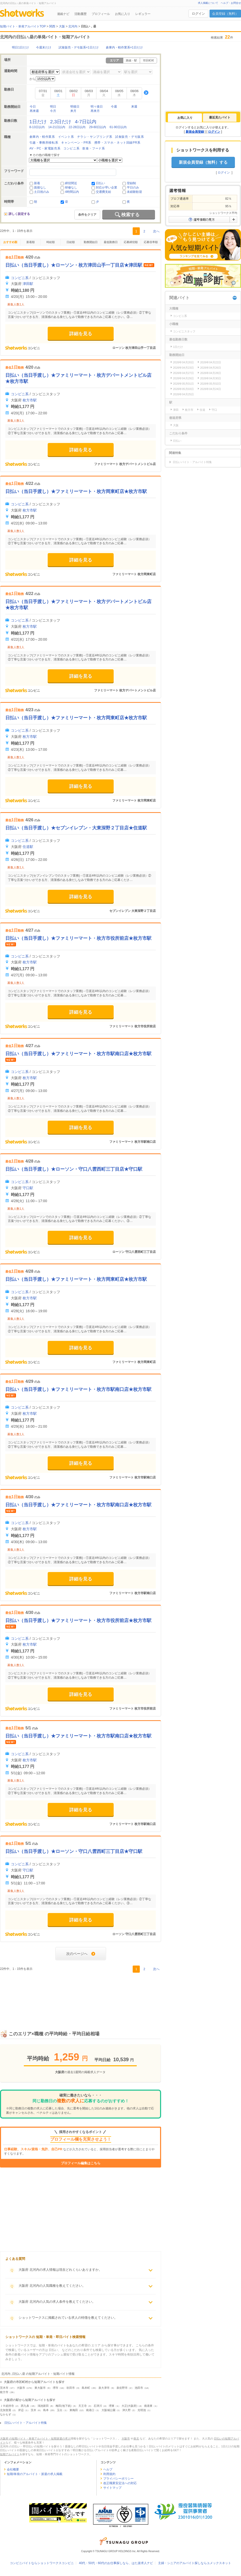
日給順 (70, 242)
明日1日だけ (20, 47)
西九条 (25, 2405)
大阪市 (21, 2387)
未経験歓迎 (134, 192)
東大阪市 (40, 2387)
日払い (100, 183)
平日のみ (133, 187)
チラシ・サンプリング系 (94, 137)
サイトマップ (112, 2487)
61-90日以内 (118, 127)
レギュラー (142, 14)
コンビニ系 (71, 148)
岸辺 (21, 2410)
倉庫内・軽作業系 (42, 137)
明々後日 (97, 106)
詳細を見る (80, 333)
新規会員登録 (195, 131)
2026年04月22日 (210, 362)
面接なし (40, 187)
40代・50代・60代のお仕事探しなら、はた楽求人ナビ (116, 2563)
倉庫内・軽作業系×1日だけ (124, 47)
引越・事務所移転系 (43, 142)
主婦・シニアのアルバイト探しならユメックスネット (194, 2563)
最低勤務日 (111, 242)
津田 (176, 409)
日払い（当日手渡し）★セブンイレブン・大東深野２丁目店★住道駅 (76, 827)
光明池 (141, 2410)
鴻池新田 (43, 2405)
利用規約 (109, 2474)
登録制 (131, 183)
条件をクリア (87, 214)
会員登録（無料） (225, 13)
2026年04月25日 (183, 394)
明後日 (74, 106)
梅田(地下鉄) (63, 2405)
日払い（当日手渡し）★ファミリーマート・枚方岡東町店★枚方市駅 (76, 491)
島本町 (86, 2387)
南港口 (90, 2410)
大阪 (176, 425)
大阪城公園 (108, 2410)
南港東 (148, 2405)
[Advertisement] (80, 1995)
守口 (214, 409)
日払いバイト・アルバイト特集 (25, 2423)
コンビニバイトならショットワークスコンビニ (42, 2563)
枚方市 (4, 2392)
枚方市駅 (30, 400)
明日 (53, 106)
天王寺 (82, 2405)
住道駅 (28, 847)
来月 (73, 111)
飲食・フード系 (93, 148)
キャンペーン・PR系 (76, 142)
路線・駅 (131, 60)
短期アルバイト (10, 2454)
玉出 (59, 2410)
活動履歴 (80, 14)
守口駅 (28, 1188)
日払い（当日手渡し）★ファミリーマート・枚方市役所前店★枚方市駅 (78, 938)
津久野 (126, 2410)
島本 (46, 2410)
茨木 (33, 2410)
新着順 (30, 242)
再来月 (95, 111)
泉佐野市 (122, 2387)
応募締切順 (131, 242)
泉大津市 (104, 2387)
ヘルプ (107, 2469)
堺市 (55, 2387)
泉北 (136, 2438)
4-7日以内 (85, 121)
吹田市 (70, 2387)
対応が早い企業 (106, 187)
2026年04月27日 (183, 372)
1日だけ (38, 121)
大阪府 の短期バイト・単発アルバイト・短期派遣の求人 (35, 2438)
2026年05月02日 (210, 383)
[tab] (185, 117)
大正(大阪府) (129, 2405)
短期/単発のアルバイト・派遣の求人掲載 (34, 2474)
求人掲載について (208, 3)
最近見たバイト (219, 117)
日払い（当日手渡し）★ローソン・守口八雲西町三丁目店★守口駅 (73, 1169)
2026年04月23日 (183, 367)
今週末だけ (43, 47)
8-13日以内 (37, 127)
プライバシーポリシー (118, 2478)
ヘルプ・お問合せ (231, 3)
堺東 (111, 2405)
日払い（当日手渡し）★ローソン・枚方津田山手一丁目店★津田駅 (74, 265)
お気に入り (122, 14)
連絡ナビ (63, 14)
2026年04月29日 (183, 378)
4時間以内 (72, 192)
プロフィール (101, 14)
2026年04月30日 (210, 378)
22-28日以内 (77, 127)
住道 (202, 409)
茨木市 (4, 2387)
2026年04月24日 (210, 388)
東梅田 (74, 2410)
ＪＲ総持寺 (7, 2405)
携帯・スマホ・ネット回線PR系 (117, 142)
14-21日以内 (56, 127)
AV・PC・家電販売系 (44, 148)
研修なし (71, 187)
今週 (114, 106)
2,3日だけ (61, 121)
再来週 (34, 111)
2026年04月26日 (210, 367)
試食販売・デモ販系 (129, 137)
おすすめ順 (10, 242)
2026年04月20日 (183, 362)
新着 (37, 183)
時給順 (50, 242)
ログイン (198, 13)
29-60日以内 (97, 127)
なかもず (5, 2414)
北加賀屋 (5, 2410)
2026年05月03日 (183, 388)
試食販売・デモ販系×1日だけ (79, 47)
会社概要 (13, 2469)
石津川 (98, 2405)
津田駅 (28, 284)
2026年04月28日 (210, 372)
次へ (156, 231)
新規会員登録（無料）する (203, 162)
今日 (33, 106)
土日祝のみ (41, 192)
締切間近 (71, 183)
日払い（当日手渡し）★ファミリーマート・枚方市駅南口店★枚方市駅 (78, 1053)
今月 (53, 111)
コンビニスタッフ (184, 331)
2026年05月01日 (183, 383)
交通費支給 (103, 192)
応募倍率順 (151, 242)
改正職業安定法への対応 (120, 2483)
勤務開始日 (91, 242)
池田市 (139, 2387)
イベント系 (66, 137)
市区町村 (148, 60)
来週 (134, 106)
